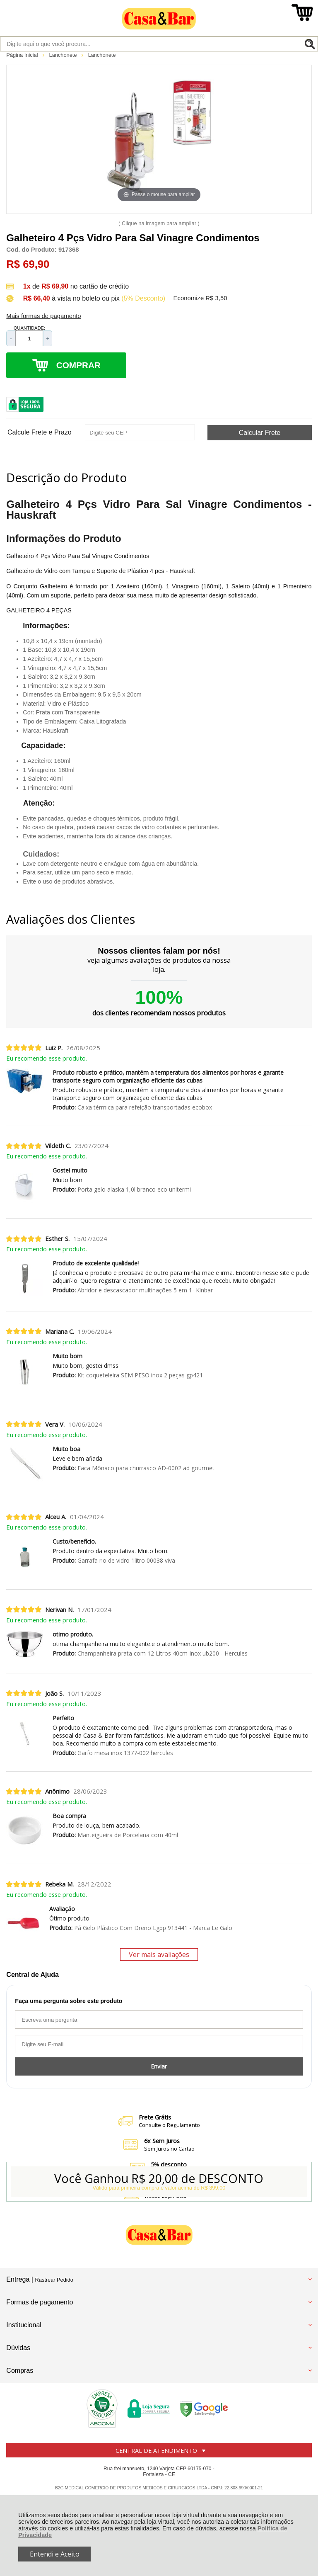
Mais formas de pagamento (43, 316)
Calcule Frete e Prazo (39, 432)
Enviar (159, 2066)
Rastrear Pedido (54, 2280)
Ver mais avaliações (159, 1954)
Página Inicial (22, 55)
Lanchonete (63, 55)
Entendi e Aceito (55, 2554)
